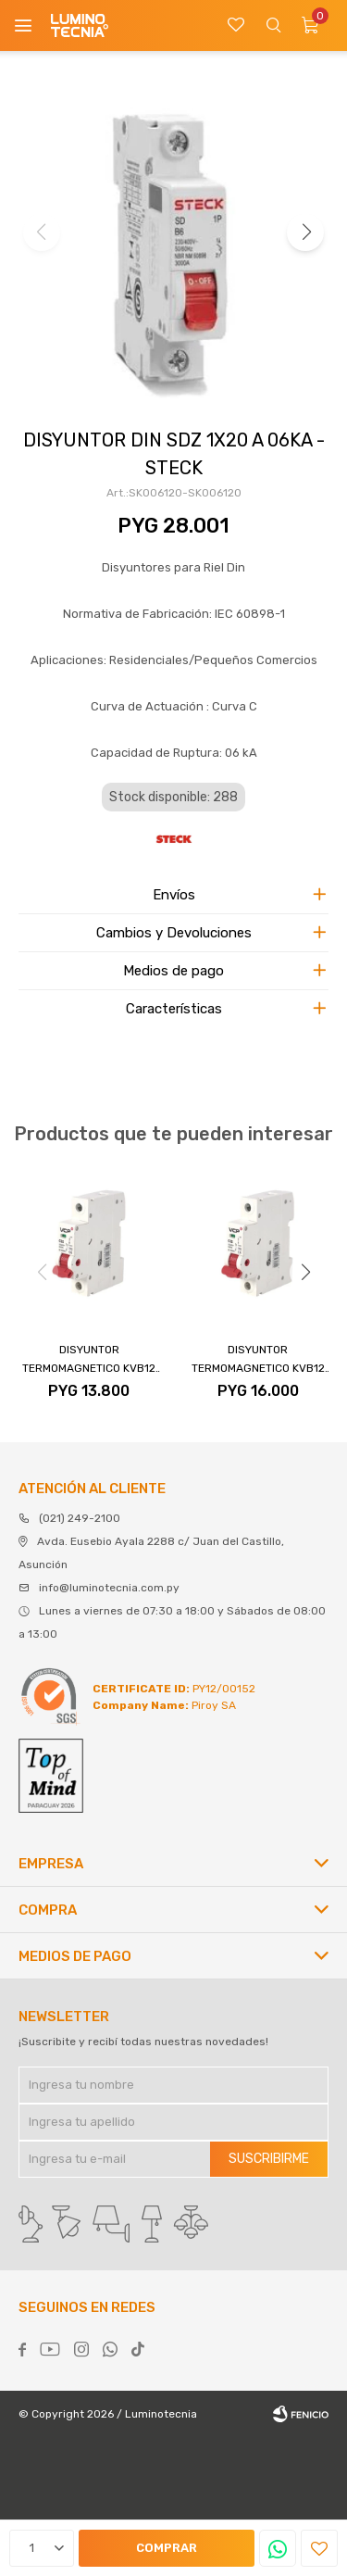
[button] (305, 232)
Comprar (166, 2548)
